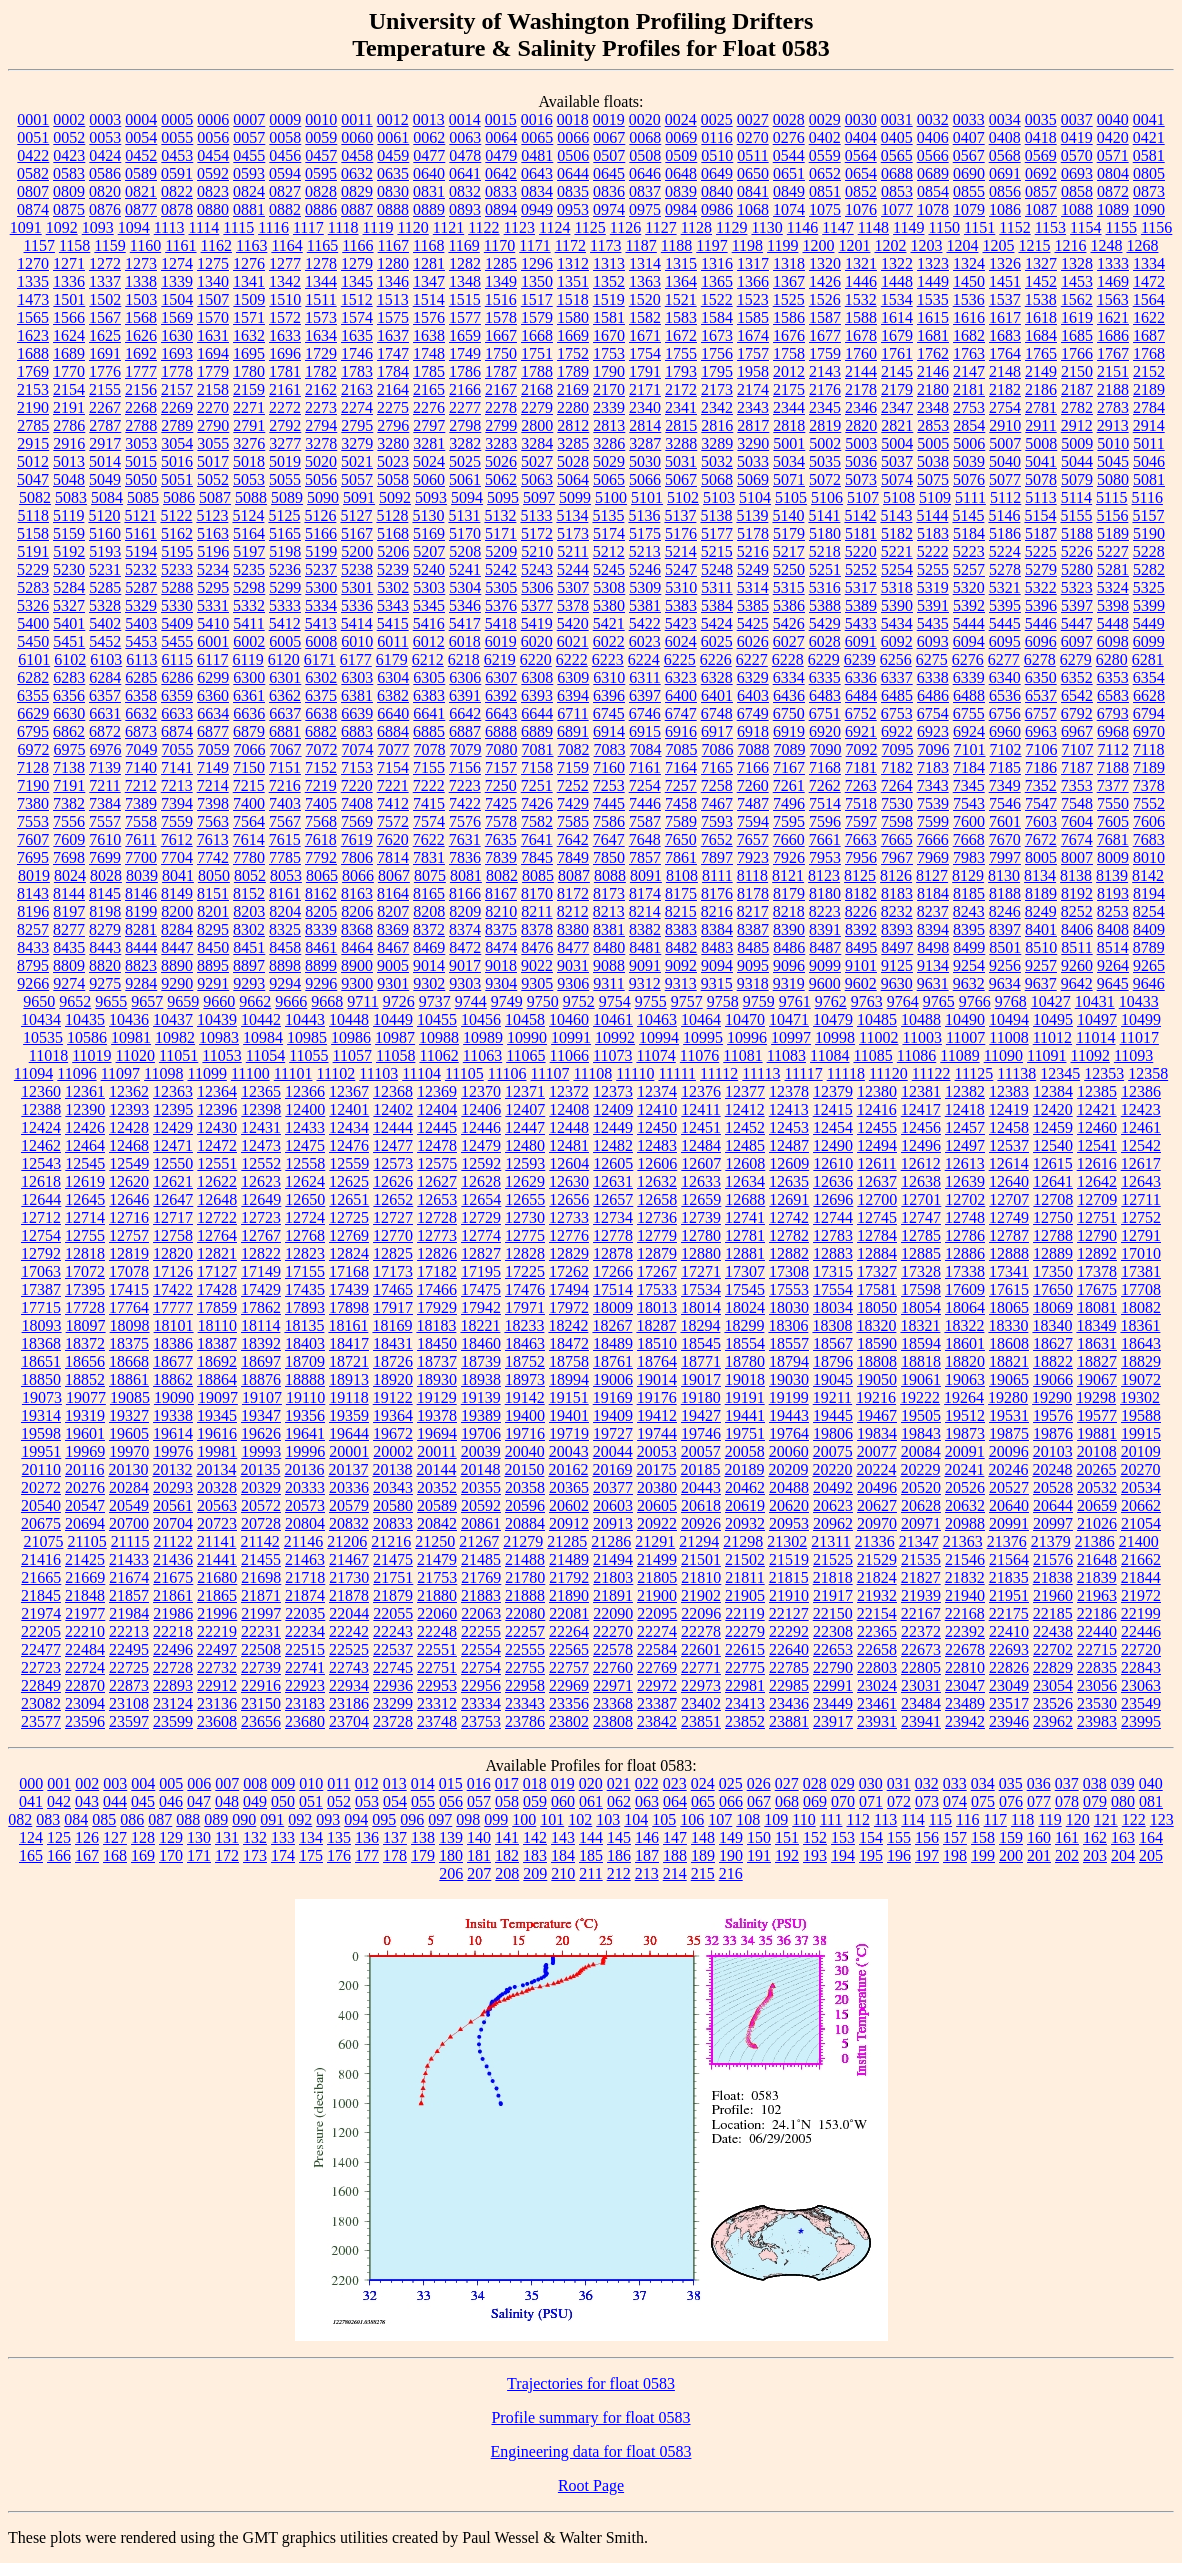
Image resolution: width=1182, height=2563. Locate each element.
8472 (465, 947)
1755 (681, 353)
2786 (69, 425)
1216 (1070, 245)
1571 (249, 317)
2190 (33, 407)
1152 (1014, 227)
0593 (249, 173)
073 (927, 1801)
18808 (877, 1361)
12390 (85, 1109)
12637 (877, 1181)
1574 (357, 317)
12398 (261, 1109)
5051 (177, 479)
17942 (481, 1307)
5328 (105, 605)
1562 (1077, 299)
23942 (965, 1721)
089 (216, 1819)
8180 (825, 893)
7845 (537, 857)
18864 (217, 1379)
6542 (1077, 695)
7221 (393, 785)
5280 (1077, 569)
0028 (789, 119)
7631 (465, 839)
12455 (877, 1127)
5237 (321, 569)
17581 (877, 1289)
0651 (789, 173)
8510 (1041, 947)
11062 (438, 1055)
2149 (1041, 371)
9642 (1077, 983)
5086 (179, 497)
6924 (969, 731)
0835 (573, 191)
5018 (249, 461)
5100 (611, 497)
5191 (33, 551)
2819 (825, 425)
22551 (437, 1649)
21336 (875, 1541)
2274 (357, 407)
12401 (349, 1109)
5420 (573, 623)
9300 (357, 983)
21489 (569, 1559)
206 (451, 1873)
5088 (251, 497)
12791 (1141, 1235)
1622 (1149, 317)
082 (20, 1819)
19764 (789, 1433)
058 (507, 1801)
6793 (1113, 713)
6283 (69, 677)
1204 (962, 245)
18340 (1052, 1325)
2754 (1005, 407)
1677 (825, 335)
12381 (921, 1091)
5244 (573, 569)
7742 (213, 857)
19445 (833, 1415)
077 (1039, 1801)
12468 (129, 1145)
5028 (573, 461)
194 (843, 1855)
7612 (177, 839)
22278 (701, 1631)
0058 (285, 137)
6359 (177, 695)
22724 (85, 1667)
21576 (1053, 1559)
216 (731, 1873)
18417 (349, 1343)
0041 (1149, 119)
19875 (1009, 1433)
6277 (1004, 659)
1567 (105, 317)
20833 (393, 1523)
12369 (437, 1091)
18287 (656, 1325)
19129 (437, 1397)
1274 (177, 263)
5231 (105, 569)
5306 (537, 587)
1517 (537, 299)
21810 (701, 1577)
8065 (322, 875)
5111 (970, 497)
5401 (69, 623)
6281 (1148, 659)
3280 (393, 443)
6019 (501, 641)
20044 (613, 1451)
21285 (567, 1541)
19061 (921, 1379)
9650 (39, 1001)
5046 (1149, 461)
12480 (525, 1145)
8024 (70, 875)
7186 (1041, 767)
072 (899, 1801)
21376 (1007, 1541)
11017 (1139, 1037)
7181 (861, 767)
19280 (1008, 1397)
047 (199, 1801)
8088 (610, 875)
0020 (645, 119)
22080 (525, 1613)
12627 (437, 1181)
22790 (833, 1667)
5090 (323, 497)
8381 (609, 929)
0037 (1077, 119)
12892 (1097, 1253)
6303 (357, 677)
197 (927, 1855)
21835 (1009, 1577)
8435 (69, 947)
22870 (85, 1685)
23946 (1009, 1721)
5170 (465, 533)
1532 (861, 299)
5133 (536, 515)
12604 (569, 1163)
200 (1011, 1855)
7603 (1041, 821)
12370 (481, 1091)
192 (787, 1855)
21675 (173, 1577)
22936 (393, 1685)
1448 (897, 281)
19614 (173, 1433)
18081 (1097, 1307)
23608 (217, 1721)
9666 (291, 1001)
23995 (1141, 1721)
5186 (1005, 533)
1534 (897, 299)
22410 (1009, 1631)
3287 (645, 443)
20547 (85, 1505)
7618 (321, 839)
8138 (1076, 875)
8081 (466, 875)
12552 (261, 1163)
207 (479, 1873)
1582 (645, 317)
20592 (481, 1505)
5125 (284, 515)
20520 (921, 1487)
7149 (213, 767)
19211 (832, 1397)
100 (524, 1819)
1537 (1005, 299)
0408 (1005, 137)
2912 (1077, 425)
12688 (745, 1199)
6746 (645, 713)
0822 (177, 191)
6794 (1149, 713)
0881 (249, 209)
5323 (1077, 587)
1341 (249, 281)
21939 (921, 1595)
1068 (753, 209)
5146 (1004, 515)
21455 (261, 1559)
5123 (212, 515)
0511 (752, 155)
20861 (481, 1523)
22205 (41, 1631)
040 (1151, 1783)
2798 (465, 425)
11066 (569, 1055)
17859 (217, 1307)
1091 (26, 227)
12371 (525, 1091)
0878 (177, 209)
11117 (803, 1073)
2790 (213, 425)
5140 (788, 515)
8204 (285, 911)
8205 (321, 911)
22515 (305, 1649)
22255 (481, 1631)
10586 (87, 1037)
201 (1039, 1855)
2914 (1149, 425)
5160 (105, 533)
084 (76, 1819)
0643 (537, 173)
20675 (41, 1523)
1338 (141, 281)
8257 (33, 929)
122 (1134, 1819)
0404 (861, 137)
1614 (897, 317)
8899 (321, 965)
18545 (701, 1343)
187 (647, 1855)
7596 (825, 821)
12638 (921, 1181)
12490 (833, 1145)
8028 (106, 875)
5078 (1041, 479)
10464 (701, 1019)
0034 (1005, 119)
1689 (69, 353)
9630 (897, 983)
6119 (247, 659)
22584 (657, 1649)
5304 (465, 587)
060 (563, 1801)
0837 (645, 191)
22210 (85, 1631)
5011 (1148, 443)
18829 (1141, 1361)
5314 (753, 587)
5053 (249, 479)
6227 (752, 659)
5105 (791, 497)
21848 (85, 1595)
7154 (393, 767)
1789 (573, 371)
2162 (321, 389)
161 (1067, 1837)
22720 (1141, 1649)
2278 (501, 407)
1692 (141, 353)
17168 (349, 1271)
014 (423, 1783)
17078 (129, 1271)
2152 (1149, 371)
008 (255, 1783)
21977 (85, 1613)
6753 (897, 713)
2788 (141, 425)
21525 (833, 1559)
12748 (965, 1217)
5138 (716, 515)
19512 (965, 1415)
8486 (789, 947)
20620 (789, 1505)
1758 (789, 353)
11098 (163, 1073)
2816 (717, 425)
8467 (393, 947)
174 (283, 1855)
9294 (285, 983)
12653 (437, 1199)
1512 (357, 299)
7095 (898, 749)
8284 (177, 929)
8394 (933, 929)
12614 (1009, 1163)
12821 (217, 1253)
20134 (216, 1469)
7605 (1113, 821)
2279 (537, 407)
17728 (85, 1307)
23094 (85, 1703)
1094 (134, 227)
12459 (1053, 1127)
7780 (249, 857)
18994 (569, 1379)
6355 (33, 695)
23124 (173, 1703)
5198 (285, 551)
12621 (173, 1181)
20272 (41, 1487)
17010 (1141, 1253)
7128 (33, 767)
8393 (897, 929)
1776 (105, 371)
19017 (701, 1379)
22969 (569, 1685)
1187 (640, 245)
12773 (437, 1235)
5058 (393, 479)
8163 (357, 893)
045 (143, 1801)
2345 (825, 407)
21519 (789, 1559)
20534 (1141, 1487)
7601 (1005, 821)
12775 (525, 1235)
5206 (393, 551)
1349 (501, 281)
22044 (349, 1613)
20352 (437, 1487)
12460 (1097, 1127)
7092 (862, 749)
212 (619, 1873)
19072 (1141, 1379)
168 (115, 1855)
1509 (249, 299)
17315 (833, 1271)
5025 (465, 461)
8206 (357, 911)
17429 (261, 1289)
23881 (789, 1721)
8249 (1041, 911)
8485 (753, 947)
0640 (429, 173)
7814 (393, 857)
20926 (701, 1523)
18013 (657, 1307)
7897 (717, 857)
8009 (1113, 857)
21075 (43, 1541)
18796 (833, 1361)
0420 (1113, 137)
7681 (1113, 839)
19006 (613, 1379)
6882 (321, 731)
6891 (573, 731)
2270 (213, 407)
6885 (429, 731)
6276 (968, 659)
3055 (213, 443)
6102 (70, 659)
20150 (524, 1469)
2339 (609, 407)
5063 (537, 479)
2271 (249, 407)
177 (367, 1855)
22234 (305, 1631)
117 (995, 1819)
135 (339, 1837)
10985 (307, 1037)
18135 (304, 1325)
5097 (539, 497)
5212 (609, 551)
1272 (105, 263)
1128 (696, 227)
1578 (501, 317)
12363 (173, 1091)
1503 (141, 299)
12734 (613, 1217)
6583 (1113, 695)
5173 (573, 533)
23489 (965, 1703)
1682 (969, 335)
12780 (701, 1235)
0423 (69, 155)
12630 (569, 1181)
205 (1151, 1855)
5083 (71, 497)
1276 (249, 263)
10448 (349, 1019)
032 (927, 1783)
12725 (349, 1217)
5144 (932, 515)
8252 (1077, 911)
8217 (753, 911)
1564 (1149, 299)
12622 (217, 1181)
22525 (349, 1649)
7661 (825, 839)
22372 (921, 1631)
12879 (657, 1253)
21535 (921, 1559)
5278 (1005, 569)
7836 (465, 857)
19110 (305, 1397)
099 (496, 1819)
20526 (965, 1487)
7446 (645, 803)
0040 (1113, 119)
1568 (141, 317)
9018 (501, 965)
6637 (285, 713)
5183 (933, 533)
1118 (343, 227)
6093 (933, 641)
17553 (789, 1289)
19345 (217, 1415)
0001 (33, 119)
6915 (645, 731)
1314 (645, 263)
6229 (824, 659)
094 (356, 1819)
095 (384, 1819)
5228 (1149, 551)
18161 (348, 1325)
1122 (483, 227)
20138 (392, 1469)
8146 (141, 893)
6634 (213, 713)
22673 (921, 1649)
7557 (105, 821)
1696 (285, 353)
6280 (1112, 659)
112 (857, 1819)
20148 (480, 1469)
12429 (173, 1127)
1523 (753, 299)
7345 (969, 785)
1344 (321, 281)
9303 (465, 983)
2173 (717, 389)
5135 (608, 515)
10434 (41, 1019)
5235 (249, 569)
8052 (250, 875)
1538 (1041, 299)
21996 (217, 1613)
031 (899, 1783)
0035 (1041, 119)
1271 (69, 263)
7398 (213, 803)
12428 (129, 1127)
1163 (251, 245)
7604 (1077, 821)
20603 (613, 1505)
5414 (357, 623)
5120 (104, 515)
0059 (321, 137)
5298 (249, 587)
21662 (1141, 1559)
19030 (789, 1379)
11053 (221, 1055)
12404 (437, 1109)
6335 (825, 677)
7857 (645, 857)
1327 (1041, 263)
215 (703, 1873)
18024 (745, 1307)
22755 (525, 1667)
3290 (753, 443)
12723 (261, 1217)
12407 (525, 1109)
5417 (465, 623)
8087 (574, 875)
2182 (1005, 389)
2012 (789, 371)
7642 (573, 839)
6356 (69, 695)
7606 (1149, 821)
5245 (609, 569)
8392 (861, 929)
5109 (935, 497)
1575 (393, 317)
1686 (1113, 335)
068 (787, 1801)
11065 (525, 1055)
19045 (833, 1379)
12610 (833, 1163)
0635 (393, 173)
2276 (429, 407)
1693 (177, 353)
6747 (681, 713)
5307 (573, 587)
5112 (1005, 497)
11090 (1003, 1055)
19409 (613, 1415)
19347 (261, 1415)
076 (1011, 1801)
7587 (645, 821)
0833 (501, 191)
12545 (85, 1163)
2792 (285, 425)
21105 (86, 1541)
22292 (789, 1631)
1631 (213, 335)
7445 (609, 803)
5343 (393, 605)
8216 (717, 911)
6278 (1040, 659)
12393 (129, 1109)
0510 (717, 155)
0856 (1005, 191)
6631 (105, 713)
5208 (465, 551)
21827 (921, 1577)
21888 (525, 1595)
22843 (1141, 1667)
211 (590, 1873)
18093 (42, 1325)
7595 (789, 821)
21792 (569, 1577)
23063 (1141, 1685)
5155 (1076, 515)
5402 (105, 623)
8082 (502, 875)
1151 (979, 227)
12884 (877, 1253)
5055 (285, 479)
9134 (933, 965)
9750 (543, 1001)
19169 (613, 1397)
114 (912, 1819)
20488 (789, 1487)
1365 (717, 281)
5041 (1041, 461)
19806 (833, 1433)
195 (871, 1855)
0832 (465, 191)
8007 (1077, 857)
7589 (681, 821)
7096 (934, 749)
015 (451, 1783)
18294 (700, 1325)
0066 (573, 137)
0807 (33, 191)
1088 (1077, 209)
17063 (41, 1271)
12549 (129, 1163)
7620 (393, 839)
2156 (141, 389)
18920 (393, 1379)
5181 (861, 533)
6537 (1041, 695)
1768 (1149, 353)
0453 (177, 155)
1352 (609, 281)
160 (1039, 1837)
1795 (717, 371)
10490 (965, 1019)
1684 (1041, 335)
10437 (173, 1019)
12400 (305, 1109)
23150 (261, 1703)
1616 (969, 317)
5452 (105, 641)
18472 (569, 1343)
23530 (1097, 1703)
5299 (285, 587)
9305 (537, 983)
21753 (437, 1577)
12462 (41, 1145)
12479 (481, 1145)
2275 (393, 407)
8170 (537, 893)
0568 (1005, 155)
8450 (213, 947)
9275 (105, 983)
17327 (877, 1271)
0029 (825, 119)
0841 (753, 191)
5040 (1005, 461)
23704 (349, 1721)
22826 (1009, 1667)
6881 (285, 731)
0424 (105, 155)
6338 (933, 677)
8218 (789, 911)
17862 (261, 1307)
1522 (717, 299)
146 (647, 1837)
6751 (825, 713)
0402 (825, 137)
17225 (525, 1271)
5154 (1040, 515)
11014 (1095, 1037)
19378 (437, 1415)
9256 (1005, 965)
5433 (861, 623)
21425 (85, 1559)
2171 (645, 389)
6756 (1005, 713)
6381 (357, 695)
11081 (742, 1055)
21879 (393, 1595)
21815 (789, 1577)
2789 (177, 425)
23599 (173, 1721)
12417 (921, 1109)
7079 (466, 749)
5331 (213, 605)
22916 (261, 1685)
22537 (393, 1649)
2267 (105, 407)
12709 (1097, 1199)
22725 (129, 1667)
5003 (861, 443)
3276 (249, 443)
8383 (681, 929)
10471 (789, 1019)
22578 (613, 1649)
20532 (1097, 1487)
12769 (349, 1235)
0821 (141, 191)
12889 (1053, 1253)
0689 (933, 173)
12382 (965, 1091)
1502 (105, 299)
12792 (41, 1253)
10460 (569, 1019)
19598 (41, 1433)
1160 (145, 245)
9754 (615, 1001)
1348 (465, 281)
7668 (969, 839)
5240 (429, 569)
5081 (1149, 479)
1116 (273, 227)
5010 (1113, 443)
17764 (129, 1307)
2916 (69, 443)
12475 (305, 1145)
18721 (349, 1361)
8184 (933, 893)
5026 (501, 461)
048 (227, 1801)
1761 (897, 353)
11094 (33, 1073)
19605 (129, 1433)
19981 (217, 1451)
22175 (1009, 1613)
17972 (569, 1307)
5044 (1077, 461)
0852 (861, 191)
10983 (219, 1037)
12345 (1060, 1073)
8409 (1149, 929)
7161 (645, 767)
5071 (789, 479)
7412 (393, 803)
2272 (285, 407)
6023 (645, 641)
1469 (1113, 281)
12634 (745, 1181)
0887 (357, 209)
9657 (147, 1001)
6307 (501, 677)
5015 (141, 461)
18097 (86, 1325)
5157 (1148, 515)
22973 (701, 1685)
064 (675, 1801)
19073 (42, 1397)
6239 (860, 659)
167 (87, 1855)
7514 (825, 803)
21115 (130, 1541)
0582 (33, 173)
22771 (701, 1667)
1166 (357, 245)
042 (59, 1801)
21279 (523, 1541)
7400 (249, 803)
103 (608, 1819)
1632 (249, 335)
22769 (657, 1667)
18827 (1097, 1361)
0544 (789, 155)
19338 (173, 1415)
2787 (105, 425)
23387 (657, 1703)
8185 (969, 893)
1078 (933, 209)
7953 (825, 857)
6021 (573, 641)
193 (815, 1855)
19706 (481, 1433)
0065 (537, 137)
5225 (1041, 551)
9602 (861, 983)
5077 (1005, 479)
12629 (525, 1181)
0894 (501, 209)
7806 (357, 857)
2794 (321, 425)
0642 (501, 173)
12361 (85, 1091)
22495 (129, 1649)
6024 (681, 641)
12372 (569, 1091)
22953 (437, 1685)
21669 (85, 1577)
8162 (321, 893)
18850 (41, 1379)
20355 (481, 1487)
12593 (525, 1163)
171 (199, 1855)
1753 (609, 353)
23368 (613, 1703)
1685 (1077, 335)
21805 (657, 1577)
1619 (1077, 317)
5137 (680, 515)
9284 (141, 983)
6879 (249, 731)
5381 (645, 605)
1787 (501, 371)
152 (815, 1837)
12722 (217, 1217)
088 (188, 1819)
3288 (681, 443)
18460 (481, 1343)
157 (955, 1837)
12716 (129, 1217)
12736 (657, 1217)
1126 (625, 227)
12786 (965, 1235)
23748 (437, 1721)
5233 (177, 569)
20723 (217, 1523)
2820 (861, 425)
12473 (261, 1145)
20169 (612, 1469)
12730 (525, 1217)
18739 (481, 1361)
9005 (393, 965)
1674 (753, 335)
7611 (140, 839)
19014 (657, 1379)
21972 (1141, 1595)
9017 (465, 965)
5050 (141, 479)
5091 (359, 497)
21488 (525, 1559)
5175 (645, 533)
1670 (609, 335)
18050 (877, 1307)
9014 (429, 965)
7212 (141, 785)
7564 (249, 821)
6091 (861, 641)
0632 (357, 173)
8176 (717, 893)
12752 (1141, 1217)
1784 (393, 371)
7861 (681, 857)
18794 (789, 1361)
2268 (141, 407)
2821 (897, 425)
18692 (217, 1361)
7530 (897, 803)
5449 (1149, 623)
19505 (921, 1415)
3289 (717, 443)
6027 (789, 641)
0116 (716, 137)
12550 (173, 1163)
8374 (465, 929)
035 (1011, 1783)
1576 (429, 317)
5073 (861, 479)
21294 (699, 1541)
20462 (745, 1487)
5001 (789, 443)
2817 (753, 425)
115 (940, 1819)
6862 (69, 731)
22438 (1053, 1631)
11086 (916, 1055)
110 (803, 1819)
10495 (1053, 1019)
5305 (501, 587)
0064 (501, 137)
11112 (719, 1073)
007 (227, 1783)
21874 (305, 1595)
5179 (789, 533)
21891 (613, 1595)
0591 (177, 173)
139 (451, 1837)
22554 (481, 1649)
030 (871, 1783)
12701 (921, 1199)
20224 (876, 1469)
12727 (393, 1217)
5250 (789, 569)
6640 (393, 713)
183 (535, 1855)
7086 (718, 749)
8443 (105, 947)
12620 (129, 1181)
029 (843, 1783)
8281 (141, 929)
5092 (395, 497)
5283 (33, 587)
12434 (349, 1127)
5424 (717, 623)
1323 (933, 263)
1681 (933, 335)
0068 (645, 137)
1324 (969, 263)
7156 (465, 767)
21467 (349, 1559)
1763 (969, 353)
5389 (861, 605)
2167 (501, 389)
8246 (1005, 911)
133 (283, 1837)
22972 (657, 1685)
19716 (525, 1433)
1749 (465, 353)
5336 (357, 605)
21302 (787, 1541)
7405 (321, 803)
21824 (877, 1577)
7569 (357, 821)
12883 (833, 1253)
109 (776, 1819)
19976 (173, 1451)
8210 (501, 911)
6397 (645, 695)
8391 (825, 929)
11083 (786, 1055)
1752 (573, 353)
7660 (789, 839)
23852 (745, 1721)
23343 (525, 1703)
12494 (877, 1145)
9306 (573, 983)
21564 (1009, 1559)
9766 (975, 1001)
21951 (1009, 1595)
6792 (1077, 713)
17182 (437, 1271)
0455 (249, 155)
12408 (569, 1109)
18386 (173, 1343)
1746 (357, 353)
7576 (465, 821)
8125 (860, 875)
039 (1123, 1783)
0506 (573, 155)
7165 (717, 767)
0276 (789, 137)
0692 (1041, 173)
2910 (1005, 425)
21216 (391, 1541)
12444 (393, 1127)
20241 (964, 1469)
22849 (41, 1685)
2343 (753, 407)
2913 (1113, 425)
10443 (305, 1019)
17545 (745, 1289)
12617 (1141, 1163)
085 (104, 1819)
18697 (261, 1361)
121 (1106, 1819)
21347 (919, 1541)
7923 (753, 857)
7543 (969, 803)
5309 (645, 587)
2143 (825, 371)
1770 (69, 371)
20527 (1009, 1487)
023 (675, 1783)
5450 (33, 641)
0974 (609, 209)
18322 (964, 1325)
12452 (745, 1127)
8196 (33, 911)
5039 (969, 461)
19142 (525, 1397)
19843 (921, 1433)
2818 (789, 425)
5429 (825, 623)
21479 (437, 1559)
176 (339, 1855)
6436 (789, 695)
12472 (217, 1145)
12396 (217, 1109)
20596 (525, 1505)
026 (759, 1783)
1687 (1149, 335)
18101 (174, 1325)
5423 (681, 623)
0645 (609, 173)
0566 (933, 155)
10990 (527, 1037)
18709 (305, 1361)
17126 (173, 1271)
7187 (1077, 767)
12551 (217, 1163)
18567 (833, 1343)
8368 (357, 929)
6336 (861, 677)
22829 (1053, 1667)
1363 (645, 281)
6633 (177, 713)
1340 (213, 281)
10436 (129, 1019)
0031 (897, 119)
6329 (753, 677)
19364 (393, 1415)
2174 (753, 389)
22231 (261, 1631)
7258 (717, 785)
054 (395, 1801)
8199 (141, 911)
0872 (1113, 191)
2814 (645, 425)
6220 (536, 659)
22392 (965, 1631)
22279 (745, 1631)
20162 (568, 1469)
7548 (1077, 803)
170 (171, 1855)
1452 (1041, 281)
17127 (217, 1271)
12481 (569, 1145)
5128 (392, 515)
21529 (877, 1559)
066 (731, 1801)
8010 (1149, 857)
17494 (569, 1289)
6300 (249, 677)
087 (160, 1819)
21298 (743, 1541)
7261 (789, 785)
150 (759, 1837)
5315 (789, 587)
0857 (1041, 191)
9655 (111, 1001)
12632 (657, 1181)
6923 (933, 731)
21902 (701, 1595)
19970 (129, 1451)
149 (731, 1837)
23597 (129, 1721)
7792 (321, 857)
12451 (701, 1127)
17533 (657, 1289)
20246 (1008, 1469)
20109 (1141, 1451)
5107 (863, 497)
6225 (680, 659)
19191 (745, 1397)
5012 (33, 461)
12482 (613, 1145)
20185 (700, 1469)
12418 (965, 1109)
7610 (105, 839)
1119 (378, 227)
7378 (1149, 785)
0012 (393, 119)
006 (199, 1783)
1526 (825, 299)
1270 (33, 263)
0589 (141, 173)
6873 (141, 731)
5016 (177, 461)
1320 (825, 263)
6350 (1041, 677)
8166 (465, 893)
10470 (745, 1019)
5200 (357, 551)
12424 (41, 1127)
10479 (833, 1019)
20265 (1096, 1469)
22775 (745, 1667)
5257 (969, 569)
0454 (213, 155)
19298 (1096, 1397)
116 (967, 1819)
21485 (481, 1559)
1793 (681, 371)
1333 (1113, 263)
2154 (69, 389)
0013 (429, 119)
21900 (657, 1595)
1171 (534, 245)
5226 (1077, 551)
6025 (717, 641)
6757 (1041, 713)
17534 (701, 1289)
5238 (357, 569)
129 (171, 1837)
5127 (356, 515)
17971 (525, 1307)
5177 (717, 533)
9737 (435, 1001)
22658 (877, 1649)
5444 (969, 623)
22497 (217, 1649)
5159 (69, 533)
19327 (129, 1415)
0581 (1149, 155)
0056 (213, 137)
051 (311, 1801)
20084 (921, 1451)
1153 (1050, 227)
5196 (213, 551)
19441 (745, 1415)
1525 (789, 299)
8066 (358, 875)
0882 (285, 209)
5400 (33, 623)
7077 (394, 749)
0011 (356, 119)
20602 (569, 1505)
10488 (921, 1019)
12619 (85, 1181)
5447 (1077, 623)
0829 (357, 191)
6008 (321, 641)
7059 (214, 749)
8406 (1077, 929)
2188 (1113, 389)
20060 (789, 1451)
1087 (1041, 209)
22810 (965, 1667)
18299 (744, 1325)
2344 (789, 407)
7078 (430, 749)
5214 (681, 551)
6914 (609, 731)
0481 (537, 155)
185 (591, 1855)
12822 (261, 1253)
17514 (613, 1289)
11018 (48, 1055)
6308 (537, 677)
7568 (321, 821)
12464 (85, 1145)
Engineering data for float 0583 (591, 2451)
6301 (285, 677)
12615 (1053, 1163)
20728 (261, 1523)
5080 (1113, 479)
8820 (105, 965)
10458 (525, 1019)
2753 (969, 407)
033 (955, 1783)
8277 (69, 929)
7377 (1113, 785)
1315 (681, 263)
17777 (173, 1307)
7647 (609, 839)
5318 (897, 587)
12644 (41, 1199)
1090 (1149, 209)
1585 (753, 317)
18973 (525, 1379)
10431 (1095, 1001)
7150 (249, 767)
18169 (392, 1325)
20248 (1052, 1469)
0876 (105, 209)
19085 (130, 1397)
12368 (393, 1091)
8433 (33, 947)
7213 (177, 785)
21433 (129, 1559)
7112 (1113, 749)
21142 (259, 1541)
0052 (69, 137)
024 (703, 1783)
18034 (833, 1307)
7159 (573, 767)
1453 (1077, 281)
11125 (974, 1073)
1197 (711, 245)
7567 (285, 821)
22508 (261, 1649)
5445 (1005, 623)
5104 (755, 497)
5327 (69, 605)
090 (244, 1819)
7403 (285, 803)
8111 (717, 875)
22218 (173, 1631)
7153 (357, 767)
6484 (861, 695)
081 (1151, 1801)
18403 (305, 1343)
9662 (255, 1001)
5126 (320, 515)
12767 (261, 1235)
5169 (429, 533)
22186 (1097, 1613)
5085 (143, 497)
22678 (965, 1649)
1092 (62, 227)
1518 (573, 299)
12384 (1053, 1091)
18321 (920, 1325)
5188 (1077, 533)
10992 (615, 1037)
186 (619, 1855)
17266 (613, 1271)
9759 (759, 1001)
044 (115, 1801)
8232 (897, 911)
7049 (142, 749)
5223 (969, 551)
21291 (655, 1541)
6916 (681, 731)
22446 (1141, 1631)
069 (815, 1801)
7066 (250, 749)
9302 (429, 983)
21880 (437, 1595)
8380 (573, 929)
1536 (969, 299)
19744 (657, 1433)
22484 (85, 1649)
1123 (519, 227)
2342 (717, 407)
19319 (85, 1415)
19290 (1052, 1397)
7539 (933, 803)
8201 (213, 911)
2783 (1113, 407)
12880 (701, 1253)
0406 (933, 137)
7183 (933, 767)
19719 (569, 1433)
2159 (249, 389)
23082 (41, 1703)
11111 (677, 1073)
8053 (286, 875)
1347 (429, 281)
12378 (789, 1091)
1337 (105, 281)
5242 (501, 569)
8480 (609, 947)
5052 (213, 479)
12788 (1053, 1235)
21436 (173, 1559)
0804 (1113, 173)
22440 (1097, 1631)
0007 (249, 119)
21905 (745, 1595)
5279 (1041, 569)
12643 (1141, 1181)
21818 (833, 1577)
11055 (308, 1055)
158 (983, 1837)
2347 (897, 407)
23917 (833, 1721)
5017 (213, 461)
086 (132, 1819)
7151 (285, 767)
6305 (429, 677)
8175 (681, 893)
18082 (1141, 1307)
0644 (573, 173)
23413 (745, 1703)
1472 (1149, 281)
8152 (249, 893)
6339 (969, 677)
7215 (249, 785)
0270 (753, 137)
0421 (1149, 137)
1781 (285, 371)
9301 (393, 983)
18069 (1053, 1307)
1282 (465, 263)
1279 (357, 263)
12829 (569, 1253)
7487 (753, 803)
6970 (1149, 731)
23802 (569, 1721)
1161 (180, 245)
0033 (969, 119)
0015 (501, 119)
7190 (33, 785)
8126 (896, 875)
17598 (921, 1289)
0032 (933, 119)
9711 (362, 1001)
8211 (536, 911)
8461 (321, 947)
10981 (131, 1037)
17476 (525, 1289)
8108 (682, 875)
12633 (701, 1181)
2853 (933, 425)
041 (31, 1801)
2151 (1113, 371)
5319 (933, 587)
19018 (745, 1379)
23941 (921, 1721)
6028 (825, 641)
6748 (717, 713)
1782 (321, 371)
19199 (789, 1397)
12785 (921, 1235)
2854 (969, 425)
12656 (569, 1199)
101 (552, 1819)
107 (720, 1819)
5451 (69, 641)
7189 (1149, 767)
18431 (393, 1343)
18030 (789, 1307)
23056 (1097, 1685)
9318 (753, 983)
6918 (753, 731)
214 (675, 1873)
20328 (217, 1487)
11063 (482, 1055)
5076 (969, 479)
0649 (717, 173)
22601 (701, 1649)
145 (619, 1837)
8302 (249, 929)
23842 (657, 1721)
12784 (877, 1235)
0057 (249, 137)
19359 (349, 1415)
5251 (825, 569)
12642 (1097, 1181)
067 (759, 1801)
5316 (825, 587)
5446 (1041, 623)
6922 (897, 731)
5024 (429, 461)
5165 (285, 533)
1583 (681, 317)
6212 (428, 659)
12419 (1009, 1109)
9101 (861, 965)
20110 (41, 1469)
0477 (429, 155)
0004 (141, 119)
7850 (609, 857)
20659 (1097, 1505)
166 (59, 1855)
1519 (609, 299)
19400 (525, 1415)
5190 (1149, 533)
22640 (789, 1649)
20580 (393, 1505)
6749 (753, 713)
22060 (437, 1613)
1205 (998, 245)
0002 (69, 119)
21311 (830, 1541)
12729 (481, 1217)
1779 (213, 371)
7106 (1042, 749)
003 (115, 1783)
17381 (1141, 1271)
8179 (789, 893)
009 (283, 1783)
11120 (888, 1073)
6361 (249, 695)
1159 (109, 245)
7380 (33, 803)
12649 (261, 1199)
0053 (105, 137)
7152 (321, 767)
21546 (965, 1559)
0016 (537, 119)
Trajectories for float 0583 (591, 2383)
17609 (965, 1289)
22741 (305, 1667)
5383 (681, 605)
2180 (933, 389)
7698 (69, 857)
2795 (357, 425)
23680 (305, 1721)
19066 (1053, 1379)
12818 (85, 1253)
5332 (249, 605)
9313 (681, 983)
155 (899, 1837)
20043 (569, 1451)
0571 (1113, 155)
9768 (1011, 1001)
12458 (1009, 1127)
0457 (321, 155)
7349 (1005, 785)
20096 (1009, 1451)
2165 (429, 389)
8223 (825, 911)
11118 (846, 1073)
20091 (965, 1451)
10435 (85, 1019)
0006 (213, 119)
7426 (537, 803)
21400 (1139, 1541)
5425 (753, 623)
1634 (321, 335)
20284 (129, 1487)
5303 (429, 587)
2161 (285, 389)
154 (871, 1837)
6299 (213, 677)
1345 (357, 281)
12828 (525, 1253)
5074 (897, 479)
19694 (437, 1433)
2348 (933, 407)
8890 (177, 965)
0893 (465, 209)
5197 (249, 551)
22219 (217, 1631)
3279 (357, 443)
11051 (178, 1055)
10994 (659, 1037)
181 (479, 1855)
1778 (177, 371)
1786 (465, 371)
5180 (825, 533)
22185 (1053, 1613)
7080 (502, 749)
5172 (537, 533)
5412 (285, 623)
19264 (964, 1397)
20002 (393, 1451)
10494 (1009, 1019)
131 (227, 1837)
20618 (701, 1505)
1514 (429, 299)
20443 (701, 1487)
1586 (789, 317)
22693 (1009, 1649)
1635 (357, 335)
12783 (833, 1235)
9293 (249, 983)
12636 (833, 1181)
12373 (613, 1091)
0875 (69, 209)
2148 (1005, 371)
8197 (69, 911)
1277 (285, 263)
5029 (609, 461)
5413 (321, 623)
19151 (569, 1397)
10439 (217, 1019)
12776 (569, 1235)
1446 (861, 281)
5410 (213, 623)
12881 (745, 1253)
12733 (569, 1217)
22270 (613, 1631)
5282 (1149, 569)
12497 (965, 1145)
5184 (969, 533)
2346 (861, 407)
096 (412, 1819)
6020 (537, 641)
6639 (357, 713)
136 (367, 1837)
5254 (897, 569)
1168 (428, 245)
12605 (613, 1163)
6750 (789, 713)
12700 (877, 1199)
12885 (921, 1253)
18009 (613, 1307)
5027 (537, 461)
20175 (656, 1469)
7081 (538, 749)
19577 (1097, 1415)
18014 (701, 1307)
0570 (1077, 155)
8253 (1113, 911)
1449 (933, 281)
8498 (933, 947)
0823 (213, 191)
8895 (213, 965)
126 (87, 1837)
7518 (861, 803)
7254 (645, 785)
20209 (788, 1469)
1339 (177, 281)
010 (311, 1783)
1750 (501, 353)
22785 (789, 1667)
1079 (969, 209)
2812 (573, 425)
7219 (321, 785)
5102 (683, 497)
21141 (216, 1541)
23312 (437, 1703)
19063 (965, 1379)
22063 (481, 1613)
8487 (825, 947)
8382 (645, 929)
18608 (1009, 1343)
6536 (1005, 695)
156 (927, 1837)
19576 (1053, 1415)
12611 (876, 1163)
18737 (437, 1361)
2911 (1040, 425)
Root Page (591, 2485)
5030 (645, 461)
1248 (1106, 245)
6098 (1113, 641)
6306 (465, 677)
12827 (481, 1253)
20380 (657, 1487)
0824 (249, 191)
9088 (609, 965)
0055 (177, 137)
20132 (172, 1469)
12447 (525, 1127)
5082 (35, 497)
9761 (795, 1001)
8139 (1112, 875)
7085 (682, 749)
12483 (657, 1145)
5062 (501, 479)
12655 (525, 1199)
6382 (393, 695)
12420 (1053, 1109)
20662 (1141, 1505)
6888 (501, 731)
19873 (965, 1433)
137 (395, 1837)
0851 (825, 191)
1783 (357, 371)
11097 (120, 1073)
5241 (465, 569)
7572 (393, 821)
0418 (1041, 137)
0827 (285, 191)
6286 (177, 677)
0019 (609, 119)
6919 (789, 731)
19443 (789, 1415)
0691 (1005, 173)
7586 (609, 821)
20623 (833, 1505)
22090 (613, 1613)
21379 (1051, 1541)
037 (1067, 1783)
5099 (575, 497)
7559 (177, 821)
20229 (920, 1469)
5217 (789, 551)
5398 (1113, 605)
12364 (217, 1091)
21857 (129, 1595)
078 (1067, 1801)
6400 (681, 695)
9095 (753, 965)
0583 (69, 173)
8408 (1113, 929)
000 (31, 1783)
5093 (431, 497)
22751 (437, 1667)
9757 (687, 1001)
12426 (85, 1127)
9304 (501, 983)
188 (675, 1855)
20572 (261, 1505)
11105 (464, 1073)
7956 (861, 857)
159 (1011, 1837)
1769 (33, 371)
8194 (1149, 893)
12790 (1097, 1235)
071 (871, 1801)
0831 (429, 191)
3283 (501, 443)
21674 (129, 1577)
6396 (609, 695)
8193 (1113, 893)
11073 (612, 1055)
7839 (501, 857)
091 (272, 1819)
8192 (1077, 893)
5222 (933, 551)
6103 (106, 659)
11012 (1052, 1037)
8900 (357, 965)
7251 (537, 785)
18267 (612, 1325)
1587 (825, 317)
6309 (573, 677)
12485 (745, 1145)
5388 (825, 605)
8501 (1005, 947)
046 (171, 1801)
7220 (357, 785)
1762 (933, 353)
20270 (1140, 1469)
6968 (1113, 731)
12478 (437, 1145)
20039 (481, 1451)
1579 (537, 317)
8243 (969, 911)
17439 (349, 1289)
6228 (788, 659)
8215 (681, 911)
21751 (393, 1577)
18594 (921, 1343)
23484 (921, 1703)
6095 (1005, 641)
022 (647, 1783)
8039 (142, 875)
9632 (969, 983)
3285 (573, 443)
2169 (573, 389)
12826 (437, 1253)
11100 (250, 1073)
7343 (933, 785)
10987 (395, 1037)
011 (338, 1783)
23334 (481, 1703)
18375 (129, 1343)
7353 (1077, 785)
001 (59, 1783)
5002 (825, 443)
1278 (321, 263)
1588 (861, 317)
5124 (248, 515)
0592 (213, 173)
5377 (537, 605)
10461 (613, 1019)
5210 (537, 551)
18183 (436, 1325)
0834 (537, 191)
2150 (1077, 371)
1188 (676, 245)
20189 (744, 1469)
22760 (613, 1667)
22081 (569, 1613)
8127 (932, 875)
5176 (681, 533)
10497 (1097, 1019)
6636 (249, 713)
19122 (393, 1397)
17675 (1097, 1289)
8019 (34, 875)
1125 (589, 227)
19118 (348, 1397)
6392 (501, 695)
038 (1095, 1783)
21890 (569, 1595)
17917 (393, 1307)
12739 (701, 1217)
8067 (394, 875)
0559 (825, 155)
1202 (890, 245)
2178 (861, 389)
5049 (105, 479)
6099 (1149, 641)
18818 (921, 1361)
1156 (1156, 227)
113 (885, 1819)
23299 (393, 1703)
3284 (537, 443)
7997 (1005, 857)
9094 (717, 965)
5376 (501, 605)
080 (1123, 1801)
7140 (141, 767)
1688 (33, 353)
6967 (1077, 731)
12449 (613, 1127)
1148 (873, 227)
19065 (1009, 1379)
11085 (872, 1055)
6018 (465, 641)
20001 (349, 1451)
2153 (33, 389)
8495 (861, 947)
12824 (349, 1253)
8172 (573, 893)
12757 (129, 1235)
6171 (320, 659)
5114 (1076, 497)
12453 (789, 1127)
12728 (437, 1217)
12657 (613, 1199)
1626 (141, 335)
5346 (465, 605)
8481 (645, 947)
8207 (393, 911)
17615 (1009, 1289)
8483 (717, 947)
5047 (33, 479)
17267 (657, 1271)
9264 (1113, 965)
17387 (41, 1289)
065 (703, 1801)
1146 (802, 227)
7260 (753, 785)
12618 (41, 1181)
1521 (681, 299)
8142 (1148, 875)
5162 (177, 533)
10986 (351, 1037)
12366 (305, 1091)
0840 (717, 191)
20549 (129, 1505)
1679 (897, 335)
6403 (753, 695)
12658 (657, 1199)
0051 (33, 137)
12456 (921, 1127)
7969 (933, 857)
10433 (1139, 1001)
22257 (525, 1631)
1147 (837, 227)
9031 (573, 965)
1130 (766, 227)
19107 (262, 1397)
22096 (701, 1613)
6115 (177, 659)
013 (395, 1783)
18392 (261, 1343)
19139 (481, 1397)
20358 (525, 1487)
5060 (429, 479)
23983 (1097, 1721)
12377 (745, 1091)
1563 (1113, 299)
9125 (897, 965)
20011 (436, 1451)
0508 (645, 155)
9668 (327, 1001)
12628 (481, 1181)
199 (983, 1855)
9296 (321, 983)
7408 (357, 803)
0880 (213, 209)
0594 (285, 173)
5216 (753, 551)
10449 (393, 1019)
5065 (609, 479)
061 (591, 1801)
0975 (645, 209)
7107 (1078, 749)
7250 (501, 785)
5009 (1077, 443)
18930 (437, 1379)
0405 (897, 137)
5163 (213, 533)
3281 (429, 443)
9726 (399, 1001)
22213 (129, 1631)
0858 (1077, 191)
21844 (1141, 1577)
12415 (833, 1109)
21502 (745, 1559)
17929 (437, 1307)
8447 (177, 947)
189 (703, 1855)
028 (815, 1783)
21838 (1053, 1577)
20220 (832, 1469)
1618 (1041, 317)
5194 (141, 551)
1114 (204, 227)
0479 (501, 155)
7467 (717, 803)
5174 (609, 533)
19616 (217, 1433)
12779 (657, 1235)
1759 (825, 353)
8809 (69, 965)
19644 (349, 1433)
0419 (1077, 137)
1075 (825, 209)
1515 (465, 299)
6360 (213, 695)
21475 (393, 1559)
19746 (701, 1433)
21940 (965, 1595)
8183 (897, 893)
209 (535, 1873)
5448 (1113, 623)
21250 (435, 1541)
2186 (1041, 389)
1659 (465, 335)
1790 (609, 371)
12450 (657, 1127)
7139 (105, 767)
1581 (609, 317)
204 (1123, 1855)
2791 (249, 425)
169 (143, 1855)
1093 (98, 227)
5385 (753, 605)
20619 (745, 1505)
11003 (921, 1037)
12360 (41, 1091)
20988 (965, 1523)
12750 (1053, 1217)
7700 (141, 857)
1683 (1005, 335)
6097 (1077, 641)
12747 (921, 1217)
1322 (897, 263)
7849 (573, 857)
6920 (825, 731)
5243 (537, 569)
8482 (681, 947)
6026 (753, 641)
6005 (285, 641)
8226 (861, 911)
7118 (1148, 749)
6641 (429, 713)
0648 (681, 173)
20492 (833, 1487)
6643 (501, 713)
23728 (393, 1721)
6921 (861, 731)
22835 (1097, 1667)
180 (451, 1855)
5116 (1147, 497)
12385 (1097, 1091)
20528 (1053, 1487)
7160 (609, 767)
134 (311, 1837)
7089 (790, 749)
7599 (933, 821)
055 (423, 1801)
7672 (1041, 839)
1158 (74, 245)
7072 (322, 749)
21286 (611, 1541)
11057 (352, 1055)
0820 (105, 191)
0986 (717, 209)
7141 (177, 767)
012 (367, 1783)
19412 (657, 1415)
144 (591, 1837)
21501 (701, 1559)
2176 (825, 389)
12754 (41, 1235)
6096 (1041, 641)
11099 (206, 1073)
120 (1078, 1819)
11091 (1046, 1055)
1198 (747, 245)
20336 (349, 1487)
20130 (128, 1469)
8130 (1004, 875)
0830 (393, 191)
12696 (833, 1199)
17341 (1009, 1271)
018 (535, 1783)
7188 (1113, 767)
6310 (609, 677)
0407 (969, 137)
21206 (347, 1541)
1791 (645, 371)
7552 (1149, 803)
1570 (213, 317)
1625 (105, 335)
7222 (429, 785)
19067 (1097, 1379)
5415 (393, 623)
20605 (657, 1505)
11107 (550, 1073)
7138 (69, 767)
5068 (717, 479)
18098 (130, 1325)
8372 (429, 929)
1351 (573, 281)
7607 (33, 839)
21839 (1097, 1577)
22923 (305, 1685)
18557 (789, 1343)
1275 (213, 263)
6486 (933, 695)
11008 (1008, 1037)
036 (1039, 1783)
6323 (681, 677)
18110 (217, 1325)
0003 (105, 119)
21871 (261, 1595)
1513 (393, 299)
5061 (465, 479)
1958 (753, 371)
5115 (1111, 497)
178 (395, 1855)
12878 (613, 1253)
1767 (1113, 353)
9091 (645, 965)
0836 (609, 191)
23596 (85, 1721)
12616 (1097, 1163)
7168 (825, 767)
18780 (745, 1361)
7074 (358, 749)
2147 (969, 371)
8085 (538, 875)
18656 (85, 1361)
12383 (1009, 1091)
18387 (217, 1343)
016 (479, 1783)
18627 (1053, 1343)
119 (1049, 1819)
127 (115, 1837)
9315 (717, 983)
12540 (1053, 1145)
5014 (105, 461)
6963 (1041, 731)
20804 (305, 1523)
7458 (681, 803)
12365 (261, 1091)
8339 (321, 929)
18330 (1008, 1325)
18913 (349, 1379)
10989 (483, 1037)
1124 (554, 227)
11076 (699, 1055)
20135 (260, 1469)
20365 (569, 1487)
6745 (609, 713)
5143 (896, 515)
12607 (701, 1163)
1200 (818, 245)
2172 (681, 389)
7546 (1005, 803)
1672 (681, 335)
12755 (85, 1235)
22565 (569, 1649)
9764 (903, 1001)
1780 (249, 371)
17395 (85, 1289)
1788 (537, 371)
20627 (877, 1505)
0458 (357, 155)
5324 (1113, 587)
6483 (825, 695)
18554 (745, 1343)
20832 (349, 1523)
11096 (76, 1073)
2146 (933, 371)
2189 (1149, 389)
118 (1022, 1819)
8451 (249, 947)
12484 (701, 1145)
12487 (789, 1145)
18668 (129, 1361)
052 (339, 1801)
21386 (1095, 1541)
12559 (349, 1163)
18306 (788, 1325)
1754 (645, 353)
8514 (1113, 947)
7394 (177, 803)
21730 (349, 1577)
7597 (861, 821)
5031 (681, 461)
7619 (357, 839)
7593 (717, 821)
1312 (573, 263)
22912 (217, 1685)
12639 (965, 1181)
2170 (609, 389)
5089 (287, 497)
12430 (217, 1127)
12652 (393, 1199)
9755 (651, 1001)
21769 (481, 1577)
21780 (525, 1577)
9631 (933, 983)
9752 (579, 1001)
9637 (1041, 983)
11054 (265, 1055)
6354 (1149, 677)
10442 (261, 1019)
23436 (789, 1703)
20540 (41, 1505)
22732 (217, 1667)
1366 (753, 281)
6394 (573, 695)
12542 (1141, 1145)
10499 (1141, 1019)
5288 (177, 587)
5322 (1041, 587)
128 (143, 1837)
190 (731, 1855)
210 (563, 1873)
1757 (753, 353)
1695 (249, 353)
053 (367, 1801)
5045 (1113, 461)
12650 (305, 1199)
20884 (525, 1523)
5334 (321, 605)
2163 (357, 389)
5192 (69, 551)
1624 (69, 335)
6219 (500, 659)
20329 (261, 1487)
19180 (701, 1397)
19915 (1141, 1433)
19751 (745, 1433)
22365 (877, 1631)
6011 (392, 641)
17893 (305, 1307)
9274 (69, 983)
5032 (717, 461)
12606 (657, 1163)
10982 (175, 1037)
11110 (635, 1073)
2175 (789, 389)
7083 (610, 749)
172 (227, 1855)
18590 (877, 1343)
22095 (657, 1613)
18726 (393, 1361)
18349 (1096, 1325)
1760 (861, 353)
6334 (789, 677)
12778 (613, 1235)
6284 (105, 677)
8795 (33, 965)
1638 (429, 335)
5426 (789, 623)
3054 (177, 443)
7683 (1149, 839)
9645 (1113, 983)
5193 (105, 551)
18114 (260, 1325)
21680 (217, 1577)
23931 (877, 1721)
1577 (465, 317)
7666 (933, 839)
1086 (1005, 209)
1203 (926, 245)
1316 (717, 263)
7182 (897, 767)
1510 (285, 299)
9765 (939, 1001)
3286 (609, 443)
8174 (645, 893)
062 (619, 1801)
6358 (141, 695)
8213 (609, 911)
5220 (861, 551)
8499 (969, 947)
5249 (753, 569)
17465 (393, 1289)
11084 (829, 1055)
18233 (524, 1325)
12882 (789, 1253)
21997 (261, 1613)
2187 (1077, 389)
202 (1067, 1855)
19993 (261, 1451)
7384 (105, 803)
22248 (437, 1631)
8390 (789, 929)
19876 (1053, 1433)
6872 (105, 731)
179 (423, 1855)
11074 (655, 1055)
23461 (877, 1703)
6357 (105, 695)
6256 (896, 659)
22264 (569, 1631)
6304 (393, 677)
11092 (1089, 1055)
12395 (173, 1109)
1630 (177, 335)
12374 (657, 1091)
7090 (826, 749)
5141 (824, 515)
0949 (537, 209)
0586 (105, 173)
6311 (644, 677)
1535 (933, 299)
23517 (1009, 1703)
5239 (393, 569)
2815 (681, 425)
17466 (437, 1289)
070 (843, 1801)
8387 (753, 929)
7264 (897, 785)
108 (748, 1819)
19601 (85, 1433)
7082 (574, 749)
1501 (69, 299)
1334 (1149, 263)
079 (1095, 1801)
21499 (657, 1559)
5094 (467, 497)
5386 (789, 605)
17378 (1097, 1271)
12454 (833, 1127)
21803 (613, 1577)
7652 (717, 839)
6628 (1149, 695)
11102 (336, 1073)
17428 (217, 1289)
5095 (503, 497)
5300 (321, 587)
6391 (465, 695)
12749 (1009, 1217)
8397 (1005, 929)
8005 (1041, 857)
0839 (681, 191)
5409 (177, 623)
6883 (357, 731)
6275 (932, 659)
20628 (921, 1505)
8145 (105, 893)
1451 (1005, 281)
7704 (177, 857)
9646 (1149, 983)
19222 (920, 1397)
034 (983, 1783)
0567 (969, 155)
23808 (613, 1721)
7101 (970, 749)
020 (591, 1783)
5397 (1077, 605)
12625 (349, 1181)
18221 (480, 1325)
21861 (173, 1595)
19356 (305, 1415)
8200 (177, 911)
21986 (173, 1613)
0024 (681, 119)
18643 (1141, 1343)
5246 (645, 569)
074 (955, 1801)
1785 (429, 371)
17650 (1053, 1289)
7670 (1005, 839)
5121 (140, 515)
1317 (753, 263)
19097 (218, 1397)
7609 (69, 839)
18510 (657, 1343)
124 (31, 1837)
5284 (69, 587)
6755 (969, 713)
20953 (789, 1523)
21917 (833, 1595)
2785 (33, 425)
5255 (933, 569)
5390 (897, 605)
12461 (1141, 1127)
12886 (965, 1253)
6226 (716, 659)
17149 (261, 1271)
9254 (969, 965)
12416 (877, 1109)
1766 (1077, 353)
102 (580, 1819)
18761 (613, 1361)
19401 (569, 1415)
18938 (481, 1379)
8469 (429, 947)
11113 (761, 1073)
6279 (1076, 659)
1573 (321, 317)
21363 (963, 1541)
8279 (105, 929)
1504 (177, 299)
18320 (876, 1325)
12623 (261, 1181)
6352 (1077, 677)
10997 (791, 1037)
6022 (609, 641)
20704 (173, 1523)
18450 (437, 1343)
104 (636, 1819)
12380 (877, 1091)
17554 (833, 1289)
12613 (965, 1163)
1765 (1041, 353)
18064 (965, 1307)
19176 (657, 1397)
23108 (129, 1703)
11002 (878, 1037)
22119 (744, 1613)
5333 (285, 605)
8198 (105, 911)
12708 (1053, 1199)
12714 (85, 1217)
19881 (1097, 1433)
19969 (85, 1451)
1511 (320, 299)
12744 (833, 1217)
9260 (1077, 965)
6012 (429, 641)
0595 (321, 173)
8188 (1005, 893)
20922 (657, 1523)
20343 (393, 1487)
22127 (789, 1613)
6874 (177, 731)
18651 (41, 1361)
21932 (877, 1595)
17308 (789, 1271)
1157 (39, 245)
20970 (877, 1523)
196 (899, 1855)
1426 (825, 281)
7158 (537, 767)
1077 (897, 209)
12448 (569, 1127)
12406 (481, 1109)
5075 (933, 479)
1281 (429, 263)
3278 (321, 443)
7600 (969, 821)
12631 (613, 1181)
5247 (681, 569)
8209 (465, 911)
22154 (877, 1613)
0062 (429, 137)
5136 (644, 515)
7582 (537, 821)
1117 (308, 227)
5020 (321, 461)
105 (664, 1819)
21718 (305, 1577)
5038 (933, 461)
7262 (825, 785)
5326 (33, 605)
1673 (717, 335)
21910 (789, 1595)
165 (31, 1855)
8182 (861, 893)
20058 (745, 1451)
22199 (1141, 1613)
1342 (285, 281)
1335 (33, 281)
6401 (717, 695)
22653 (833, 1649)
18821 (1009, 1361)
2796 (393, 425)
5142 (860, 515)
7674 (1077, 839)
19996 (305, 1451)
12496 (921, 1145)
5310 (681, 587)
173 (255, 1855)
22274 (657, 1631)
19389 (481, 1415)
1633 (285, 335)
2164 (393, 389)
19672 (393, 1433)
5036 (861, 461)
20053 (657, 1451)
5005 (933, 443)
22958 (525, 1685)
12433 (305, 1127)
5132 (500, 515)
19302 (1140, 1397)
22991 (833, 1685)
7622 (429, 839)
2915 (33, 443)
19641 (305, 1433)
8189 (1041, 893)
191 (759, 1855)
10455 (437, 1019)
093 (328, 1819)
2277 (465, 407)
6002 (249, 641)
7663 (861, 839)
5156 (1112, 515)
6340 (1005, 677)
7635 (501, 839)
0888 (393, 209)
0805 (1149, 173)
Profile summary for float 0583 (590, 2417)
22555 (525, 1649)
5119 (68, 515)
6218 (464, 659)
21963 (1097, 1595)
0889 (429, 209)
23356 (569, 1703)
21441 (217, 1559)
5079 (1077, 479)
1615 (933, 317)
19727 (613, 1433)
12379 (833, 1091)
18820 (965, 1361)
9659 (183, 1001)
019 (563, 1783)
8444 (141, 947)
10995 (703, 1037)
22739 (261, 1667)
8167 (501, 893)
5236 (285, 569)
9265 (1149, 965)
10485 (877, 1019)
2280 (573, 407)
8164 (393, 893)
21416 (41, 1559)
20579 (349, 1505)
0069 (681, 137)
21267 (479, 1541)
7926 (789, 857)
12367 (349, 1091)
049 (255, 1801)
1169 (463, 245)
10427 (1051, 1001)
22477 (41, 1649)
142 (535, 1837)
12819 (129, 1253)
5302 (393, 587)
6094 (969, 641)
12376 (701, 1091)
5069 (753, 479)
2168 (537, 389)
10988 (439, 1037)
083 (48, 1819)
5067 (681, 479)
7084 (646, 749)
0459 (393, 155)
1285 (501, 263)
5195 (177, 551)
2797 (429, 425)
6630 (69, 713)
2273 (321, 407)
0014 (465, 119)
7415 (429, 803)
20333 (305, 1487)
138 (423, 1837)
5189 (1113, 533)
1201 (854, 245)
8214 (645, 911)
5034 (789, 461)
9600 (825, 983)
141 (507, 1837)
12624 (305, 1181)
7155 (429, 767)
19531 (1009, 1415)
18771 (701, 1361)
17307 (745, 1271)
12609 (789, 1163)
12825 (393, 1253)
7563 (213, 821)
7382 (69, 803)
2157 (177, 389)
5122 (176, 515)
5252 (861, 569)
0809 (69, 191)
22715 (1097, 1649)
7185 (1005, 767)
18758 (569, 1361)
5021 (357, 461)
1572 (285, 317)
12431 (261, 1127)
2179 (897, 389)
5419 (537, 623)
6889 (537, 731)
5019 (285, 461)
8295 (213, 929)
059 (535, 1801)
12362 (129, 1091)
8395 (969, 929)
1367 (789, 281)
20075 (833, 1451)
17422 (173, 1289)
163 (1123, 1837)
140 (479, 1837)
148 (703, 1837)
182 (507, 1855)
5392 (969, 605)
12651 (349, 1199)
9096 (789, 965)
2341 (681, 407)
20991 (1009, 1523)
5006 (969, 443)
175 (311, 1855)
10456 (481, 1019)
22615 (745, 1649)
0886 (321, 209)
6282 (33, 677)
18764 (657, 1361)
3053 (141, 443)
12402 (393, 1109)
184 (563, 1855)
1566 (69, 317)
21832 (965, 1577)
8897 (249, 965)
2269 (177, 407)
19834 (877, 1433)
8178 (753, 893)
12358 (1148, 1073)
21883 (481, 1595)
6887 (465, 731)
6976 (106, 749)
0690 (969, 173)
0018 (573, 119)
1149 (908, 227)
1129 (731, 227)
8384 (717, 929)
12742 (789, 1217)
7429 (573, 803)
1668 (537, 335)
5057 (357, 479)
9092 (681, 965)
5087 (215, 497)
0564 (861, 155)
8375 (501, 929)
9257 (1041, 965)
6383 (429, 695)
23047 (965, 1685)
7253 (609, 785)
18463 (525, 1343)
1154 (1085, 227)
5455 (177, 641)
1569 (177, 317)
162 (1095, 1837)
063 (647, 1801)
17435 (305, 1289)
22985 (789, 1685)
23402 (701, 1703)
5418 (501, 623)
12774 (481, 1235)
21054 (1141, 1523)
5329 (141, 605)
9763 (867, 1001)
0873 (1149, 191)
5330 (177, 605)
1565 (33, 317)
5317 (861, 587)
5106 (827, 497)
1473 (33, 299)
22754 (481, 1667)
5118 (33, 515)
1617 (1005, 317)
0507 (609, 155)
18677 (173, 1361)
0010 (321, 119)
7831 (429, 857)
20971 (921, 1523)
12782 (789, 1235)
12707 (1009, 1199)
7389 (141, 803)
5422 (645, 623)
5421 (609, 623)
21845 (41, 1595)
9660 (219, 1001)
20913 (613, 1523)
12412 (745, 1109)
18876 (261, 1379)
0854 (933, 191)
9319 (789, 983)
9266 (33, 983)
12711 (1140, 1199)
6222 (572, 659)
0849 (789, 191)
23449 (833, 1703)
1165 (322, 245)
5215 (717, 551)
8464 (357, 947)
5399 (1149, 605)
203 (1095, 1855)
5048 (69, 479)
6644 (537, 713)
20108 (1097, 1451)
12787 (1009, 1235)
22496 (173, 1649)
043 (87, 1801)
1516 (501, 299)
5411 (248, 623)
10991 (571, 1037)
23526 (1053, 1703)
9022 (537, 965)
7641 (537, 839)
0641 (465, 173)
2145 (897, 371)
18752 (525, 1361)
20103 (1053, 1451)
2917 (105, 443)
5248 (717, 569)
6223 (608, 659)
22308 (833, 1631)
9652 (75, 1001)
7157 (501, 767)
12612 (921, 1163)
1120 (412, 227)
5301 (357, 587)
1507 (213, 299)
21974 (41, 1613)
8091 (646, 875)
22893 (173, 1685)
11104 (421, 1073)
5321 (1005, 587)
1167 (393, 245)
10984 (263, 1037)
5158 (33, 533)
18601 (965, 1343)
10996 (747, 1037)
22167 (921, 1613)
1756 (717, 353)
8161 (285, 893)
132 (255, 1837)
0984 (681, 209)
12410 (657, 1109)
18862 (173, 1379)
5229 (33, 569)
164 (1151, 1837)
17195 (481, 1271)
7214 (213, 785)
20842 (437, 1523)
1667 (501, 335)
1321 (861, 263)
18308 (832, 1325)
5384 (717, 605)
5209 (501, 551)
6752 (861, 713)
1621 (1113, 317)
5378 (573, 605)
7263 (861, 785)
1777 (141, 371)
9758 (723, 1001)
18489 (613, 1343)
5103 (719, 497)
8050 (214, 875)
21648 (1097, 1559)
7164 (681, 767)
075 (983, 1801)
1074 (789, 209)
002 (87, 1783)
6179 (392, 659)
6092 (897, 641)
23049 (1009, 1685)
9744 (471, 1001)
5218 (825, 551)
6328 (717, 677)
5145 (968, 515)
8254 (1149, 911)
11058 (395, 1055)
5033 (753, 461)
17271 (701, 1271)
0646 (645, 173)
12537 (1009, 1145)
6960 (1005, 731)
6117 (212, 659)
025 (731, 1783)
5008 (1041, 443)
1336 (69, 281)
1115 (238, 227)
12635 (789, 1181)
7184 (969, 767)
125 (59, 1837)
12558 (305, 1163)
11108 (592, 1073)
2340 (645, 407)
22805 (921, 1667)
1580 (573, 317)
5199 (321, 551)
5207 (429, 551)
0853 (897, 191)
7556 (69, 821)
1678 (861, 335)
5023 (393, 461)
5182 (897, 533)
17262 (569, 1271)
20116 (84, 1469)
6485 (897, 695)
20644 (1053, 1505)
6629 (33, 713)
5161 (141, 533)
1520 (645, 299)
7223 (465, 785)
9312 (645, 983)
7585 (573, 821)
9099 (825, 965)
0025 (717, 119)
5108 (899, 497)
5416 (429, 623)
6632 (141, 713)
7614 (249, 839)
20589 (437, 1505)
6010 (357, 641)
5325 (1149, 587)
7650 (681, 839)
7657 (753, 839)
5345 (429, 605)
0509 (681, 155)
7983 (969, 857)
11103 (378, 1073)
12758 (173, 1235)
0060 (357, 137)
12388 (41, 1109)
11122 (931, 1073)
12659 (701, 1199)
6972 (34, 749)
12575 (437, 1163)
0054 (141, 137)
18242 (568, 1325)
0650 (753, 173)
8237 (933, 911)
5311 (716, 587)
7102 (1006, 749)
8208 (429, 911)
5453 (141, 641)
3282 (465, 443)
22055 (393, 1613)
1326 (1005, 263)
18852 (85, 1379)
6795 (33, 731)
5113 (1040, 497)
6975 (70, 749)
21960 (1053, 1595)
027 (787, 1783)
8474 (501, 947)
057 (479, 1801)
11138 (1016, 1073)
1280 (393, 263)
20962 (833, 1523)
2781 (1041, 407)
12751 (1097, 1217)
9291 (213, 983)
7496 (789, 803)
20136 (304, 1469)
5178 (753, 533)
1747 (393, 353)
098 (468, 1819)
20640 (1009, 1505)
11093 (1133, 1055)
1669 (573, 335)
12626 (393, 1181)
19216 (876, 1397)
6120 (284, 659)
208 (507, 1873)
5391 (933, 605)
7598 (897, 821)
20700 (129, 1523)
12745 (877, 1217)
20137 (348, 1469)
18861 (129, 1379)
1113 (169, 227)
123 (1162, 1819)
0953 (573, 209)
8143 (33, 893)
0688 (897, 173)
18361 (1140, 1325)
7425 (501, 803)
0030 (861, 119)
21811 (744, 1577)
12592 (481, 1163)
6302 (321, 677)
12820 (173, 1253)
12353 (1104, 1073)
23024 (877, 1685)
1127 (660, 227)
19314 (41, 1415)
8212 (573, 911)
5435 (933, 623)
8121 (788, 875)
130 (199, 1837)
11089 (959, 1055)
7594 (753, 821)
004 (143, 1783)
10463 (657, 1019)
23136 (217, 1703)
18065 (1009, 1307)
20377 (613, 1487)
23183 (305, 1703)
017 (507, 1783)
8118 (752, 875)
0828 (321, 191)
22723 (41, 1667)
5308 (609, 587)
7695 (33, 857)
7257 (681, 785)
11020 (135, 1055)
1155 (1121, 227)
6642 (465, 713)
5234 (213, 569)
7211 (104, 785)
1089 (1113, 209)
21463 (305, 1559)
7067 (286, 749)
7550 (1113, 803)
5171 (501, 533)
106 (692, 1819)
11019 (91, 1055)
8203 (249, 911)
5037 (897, 461)
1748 (429, 353)
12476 (349, 1145)
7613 (213, 839)
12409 (613, 1109)
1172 (570, 245)
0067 (609, 137)
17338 (965, 1271)
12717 (173, 1217)
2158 (213, 389)
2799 (501, 425)
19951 (41, 1451)
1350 (537, 281)
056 (451, 1801)
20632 (965, 1505)
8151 (213, 893)
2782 (1077, 407)
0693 (1077, 173)
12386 (1141, 1091)
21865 (217, 1595)
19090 (174, 1397)
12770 (393, 1235)
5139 (752, 515)
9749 (507, 1001)
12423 (1141, 1109)
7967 (897, 857)
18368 (41, 1343)
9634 (1005, 983)
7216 (285, 785)
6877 (213, 731)
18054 (921, 1307)
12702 (965, 1199)
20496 (877, 1487)
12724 (305, 1217)
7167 (789, 767)
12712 (41, 1217)
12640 (1009, 1181)
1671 (645, 335)
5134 (572, 515)
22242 (349, 1631)
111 (831, 1819)
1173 (605, 245)
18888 (305, 1379)
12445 (437, 1127)
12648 (217, 1199)
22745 (393, 1667)
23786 (525, 1721)
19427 (701, 1415)
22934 (349, 1685)
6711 (572, 713)
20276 (85, 1487)
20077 (877, 1451)
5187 (1041, 533)
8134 (1040, 875)
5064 (573, 479)
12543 (41, 1163)
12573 (393, 1163)
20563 (217, 1505)
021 (619, 1783)
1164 (286, 245)
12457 (965, 1127)
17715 (41, 1307)
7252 (573, 785)
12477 (393, 1145)
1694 (213, 353)
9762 (831, 1001)
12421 (1097, 1109)
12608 (745, 1163)
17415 (129, 1289)
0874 (33, 209)
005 (171, 1783)
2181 (969, 389)
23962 (1053, 1721)
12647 (173, 1199)
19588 (1141, 1415)
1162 (216, 245)
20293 (173, 1487)
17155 (305, 1271)
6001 (213, 641)
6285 (141, 677)
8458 (285, 947)
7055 (178, 749)
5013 (69, 461)
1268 (1142, 245)
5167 (357, 533)
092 (300, 1819)
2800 (537, 425)
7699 (105, 857)
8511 (1076, 947)
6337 (897, 677)
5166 (321, 533)
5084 (107, 497)
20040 (525, 1451)
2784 (1149, 407)
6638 (321, 713)
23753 (481, 1721)
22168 (965, 1613)
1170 (499, 245)
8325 (285, 929)
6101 (34, 659)
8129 (968, 875)
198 (955, 1855)
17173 (393, 1271)
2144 (861, 371)
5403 (141, 623)
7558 (141, 821)
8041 (178, 875)
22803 (877, 1667)
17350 (1053, 1271)
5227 (1113, 551)
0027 (753, 119)
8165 (429, 893)
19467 (877, 1415)
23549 (1141, 1703)
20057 (701, 1451)
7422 (465, 803)
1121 (448, 227)
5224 (1005, 551)
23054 (1053, 1685)
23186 (349, 1703)
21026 (1097, 1523)
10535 (43, 1037)
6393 (537, 695)
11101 (293, 1073)
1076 (861, 209)
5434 (897, 623)
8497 (897, 947)
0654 (861, 173)
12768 (305, 1235)
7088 (754, 749)
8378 (537, 929)
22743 (349, 1667)
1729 (321, 353)
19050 (877, 1379)
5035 (825, 461)
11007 (965, 1037)
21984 (129, 1613)
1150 (943, 227)
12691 (789, 1199)
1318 (789, 263)
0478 (465, 155)
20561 (173, 1505)
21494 (613, 1559)
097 (440, 1819)
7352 (1041, 785)
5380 (609, 605)
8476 (537, 947)
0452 (141, 155)
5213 (645, 551)
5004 (897, 443)
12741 (745, 1217)
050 (283, 1801)
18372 (85, 1343)
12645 (85, 1199)
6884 (393, 731)
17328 (921, 1271)
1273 (141, 263)
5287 (141, 587)
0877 (141, 209)
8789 (1149, 947)
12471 (173, 1145)
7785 (285, 857)
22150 (833, 1613)
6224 (644, 659)
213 (647, 1873)
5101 (647, 497)
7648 (645, 839)
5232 (141, 569)
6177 (356, 659)
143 (563, 1837)
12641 (1053, 1181)
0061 (393, 137)
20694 (85, 1523)
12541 (1097, 1145)
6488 (969, 695)
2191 (69, 407)
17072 (85, 1271)
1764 (1005, 353)
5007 (1005, 443)
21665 (41, 1577)
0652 (825, 173)
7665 (897, 839)
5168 (393, 533)
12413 (789, 1109)
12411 (700, 1109)
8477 (573, 947)
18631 (1097, 1343)
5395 (1005, 605)
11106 (507, 1073)
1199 (782, 245)
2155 (105, 389)
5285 (105, 587)
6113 (141, 659)
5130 (428, 515)
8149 (177, 893)
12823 (305, 1253)
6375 (321, 695)
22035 (305, 1613)
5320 (969, 587)
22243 (393, 1631)
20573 (305, 1505)
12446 (481, 1127)
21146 (303, 1541)
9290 (177, 983)
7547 (1041, 803)
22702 (1053, 1649)
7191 (69, 785)
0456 (285, 155)
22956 (481, 1685)
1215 (1034, 245)
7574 (429, 821)
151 (787, 1837)
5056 (321, 479)
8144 (69, 893)
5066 (645, 479)
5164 (249, 533)
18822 (1053, 1361)
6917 (717, 731)
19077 (86, 1397)
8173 (609, 893)
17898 (349, 1307)
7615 (285, 839)
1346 (393, 281)
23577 (41, 1721)
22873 (129, 1685)
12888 (1009, 1253)
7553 (33, 821)
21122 (173, 1541)
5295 (213, 587)
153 (843, 1837)
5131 (464, 515)
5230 (69, 569)
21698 (261, 1577)
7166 (753, 767)
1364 (681, 281)
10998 (835, 1037)
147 (675, 1837)
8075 (430, 875)
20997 (1053, 1523)
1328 (1077, 263)
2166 (465, 389)
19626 (261, 1433)
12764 (217, 1235)
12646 (129, 1199)
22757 (569, 1667)
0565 (897, 155)
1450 (969, 281)
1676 (789, 335)
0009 (285, 119)
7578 (501, 821)
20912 (569, 1523)
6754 (933, 713)
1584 (717, 317)
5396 (1041, 605)
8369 (393, 929)
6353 (1113, 677)
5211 (572, 551)
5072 (825, 479)
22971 (613, 1685)
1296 (537, 263)
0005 (177, 119)
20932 (745, 1523)
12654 (481, 1199)
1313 (609, 263)
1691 (105, 353)
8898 (285, 965)
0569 (1041, 155)
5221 (897, 551)
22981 (745, 1685)
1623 (33, 335)
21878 (349, 1595)
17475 (481, 1289)
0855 (969, 191)
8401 (1041, 929)
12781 (745, 1235)
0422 (33, 155)
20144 (436, 1469)
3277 (285, 443)
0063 (465, 137)
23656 (261, 1721)
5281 (1113, 569)
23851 (701, 1721)
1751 (537, 353)
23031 (921, 1685)
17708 (1141, 1289)
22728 (173, 1667)
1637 (393, 335)
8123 (824, 875)
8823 (141, 965)
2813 (609, 425)
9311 (608, 983)
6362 (285, 695)
